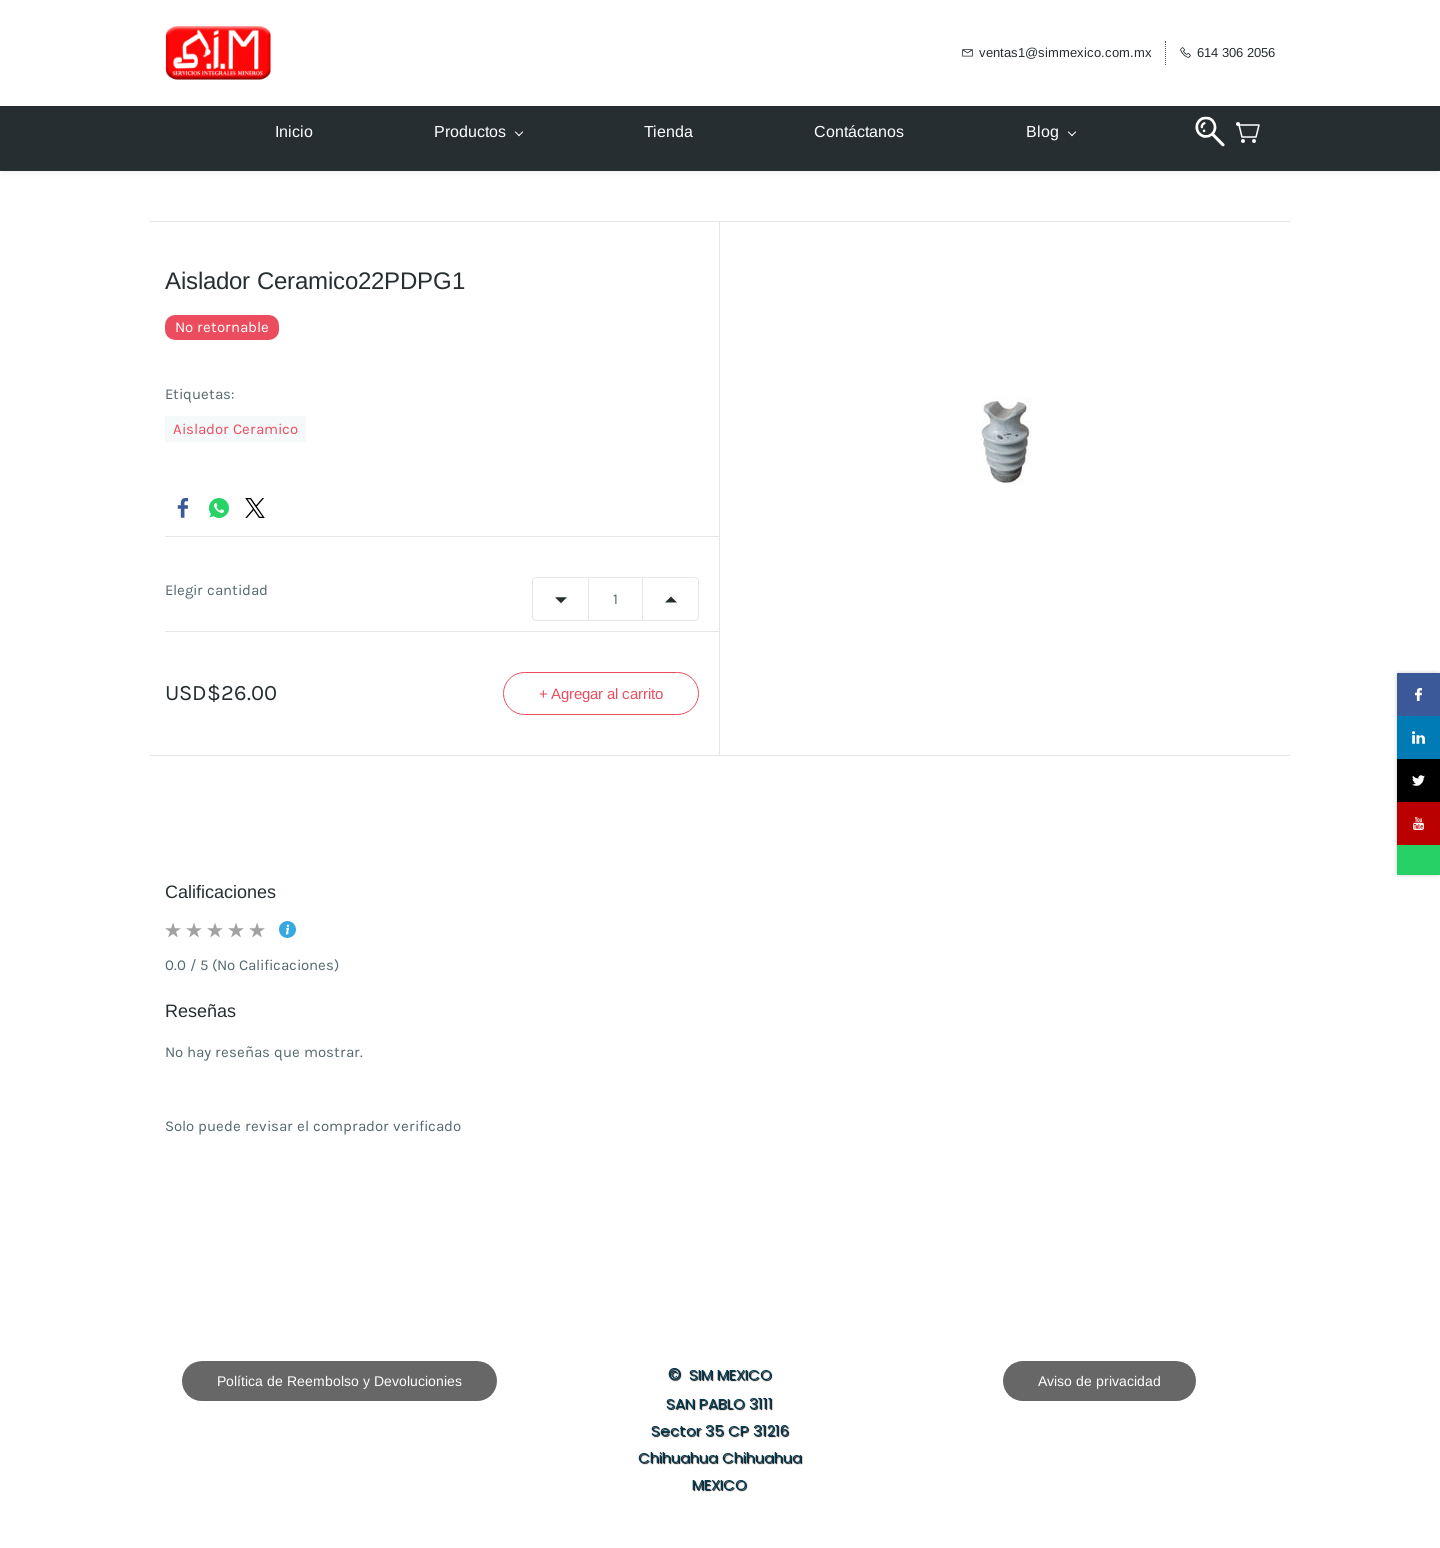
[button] (339, 1381)
